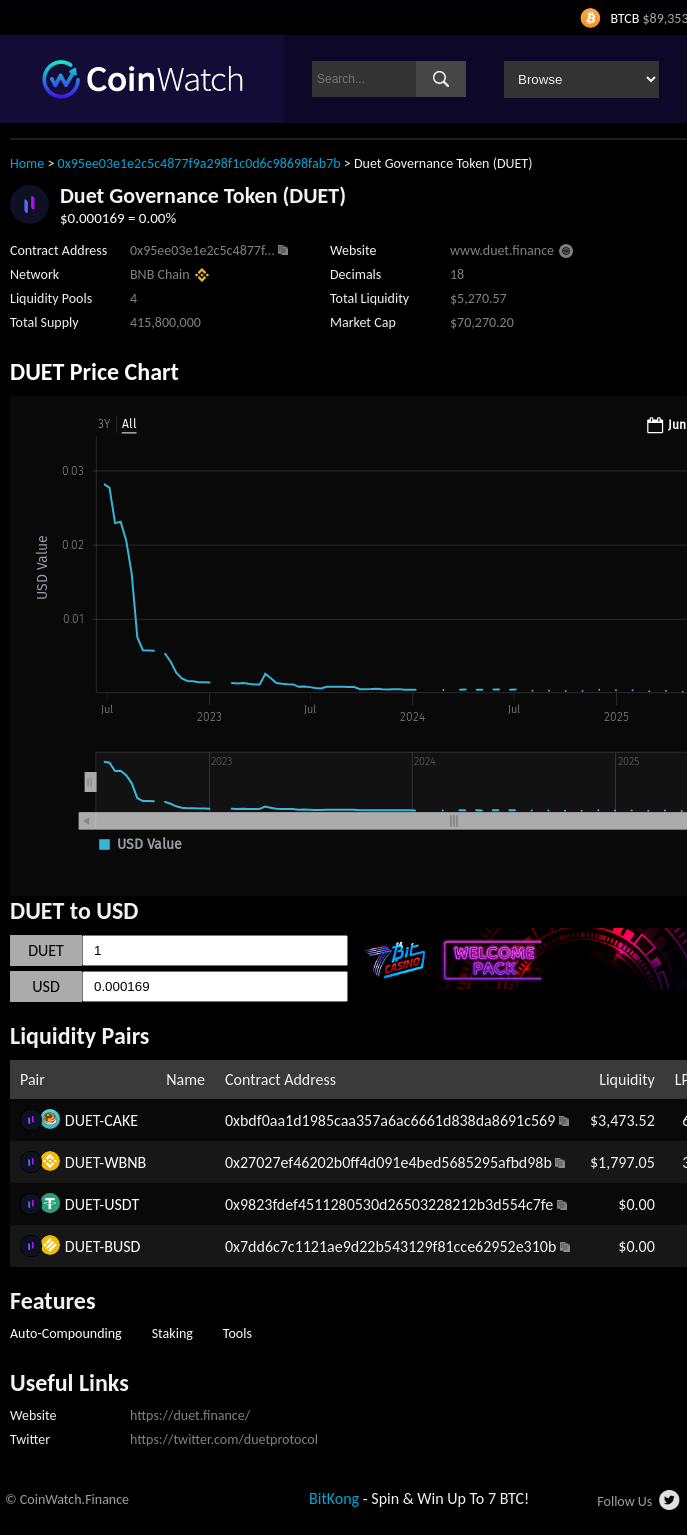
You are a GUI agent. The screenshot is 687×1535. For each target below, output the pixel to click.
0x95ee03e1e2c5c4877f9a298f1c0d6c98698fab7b (199, 163)
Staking (172, 1333)
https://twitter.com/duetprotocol (224, 1439)
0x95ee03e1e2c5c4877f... (202, 250)
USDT (121, 1204)
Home (27, 163)
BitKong (334, 1498)
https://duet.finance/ (190, 1415)
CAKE (121, 1120)
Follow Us (624, 1501)
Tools (237, 1333)
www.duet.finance (502, 250)
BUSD (122, 1246)
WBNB (125, 1162)
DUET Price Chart (94, 371)
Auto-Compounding (66, 1333)
